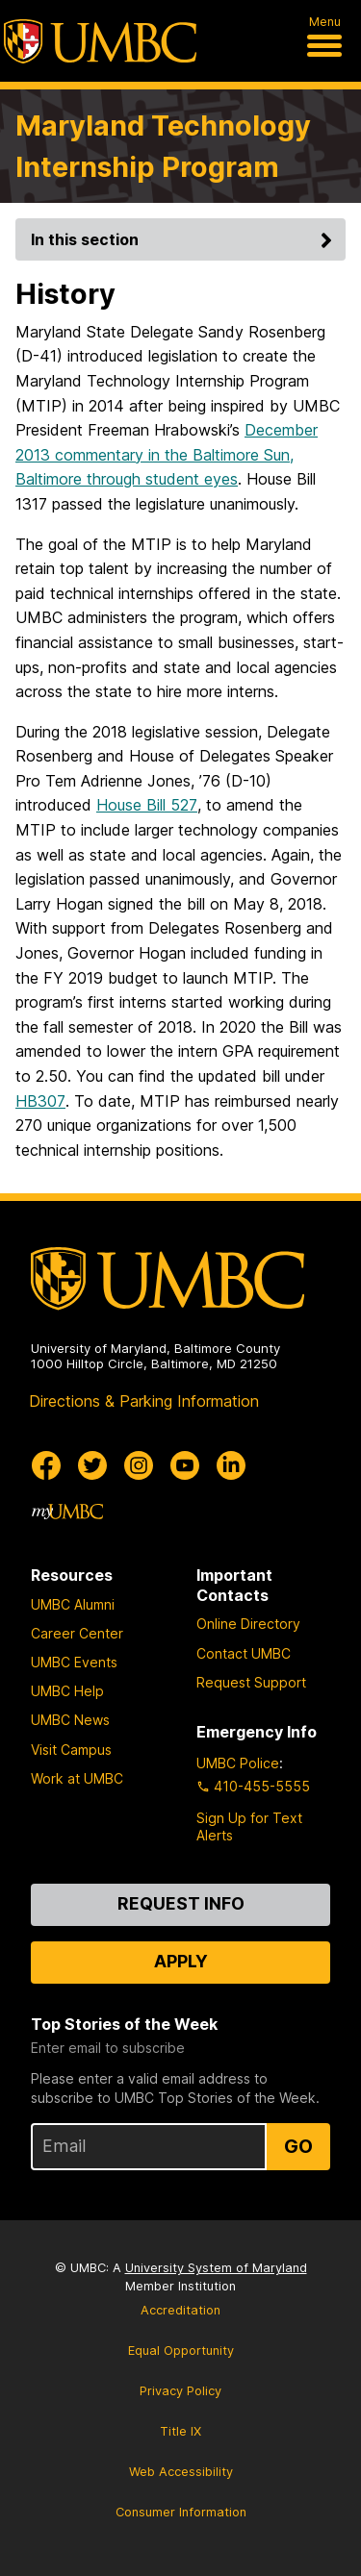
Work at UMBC (77, 1778)
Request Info (181, 1903)
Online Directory (248, 1623)
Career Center (77, 1633)
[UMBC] (100, 41)
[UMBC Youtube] (185, 1465)
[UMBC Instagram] (138, 1465)
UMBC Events (74, 1662)
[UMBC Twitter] (92, 1465)
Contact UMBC (243, 1653)
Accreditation (180, 2310)
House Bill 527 (146, 804)
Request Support (251, 1682)
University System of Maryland (216, 2268)
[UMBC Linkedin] (231, 1465)
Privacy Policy (180, 2391)
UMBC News (70, 1720)
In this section (184, 239)
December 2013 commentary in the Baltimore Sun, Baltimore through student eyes (166, 454)
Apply (181, 1961)
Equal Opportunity (181, 2350)
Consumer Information (181, 2512)
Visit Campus (71, 1749)
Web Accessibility (181, 2471)
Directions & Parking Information (144, 1401)
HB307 (40, 1101)
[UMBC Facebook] (46, 1465)
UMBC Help (67, 1691)
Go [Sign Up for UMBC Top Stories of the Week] (298, 2146)
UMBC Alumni (73, 1604)
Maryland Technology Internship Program (163, 146)
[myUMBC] (67, 1511)
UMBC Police (237, 1763)
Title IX (180, 2431)
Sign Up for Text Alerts (249, 1826)
